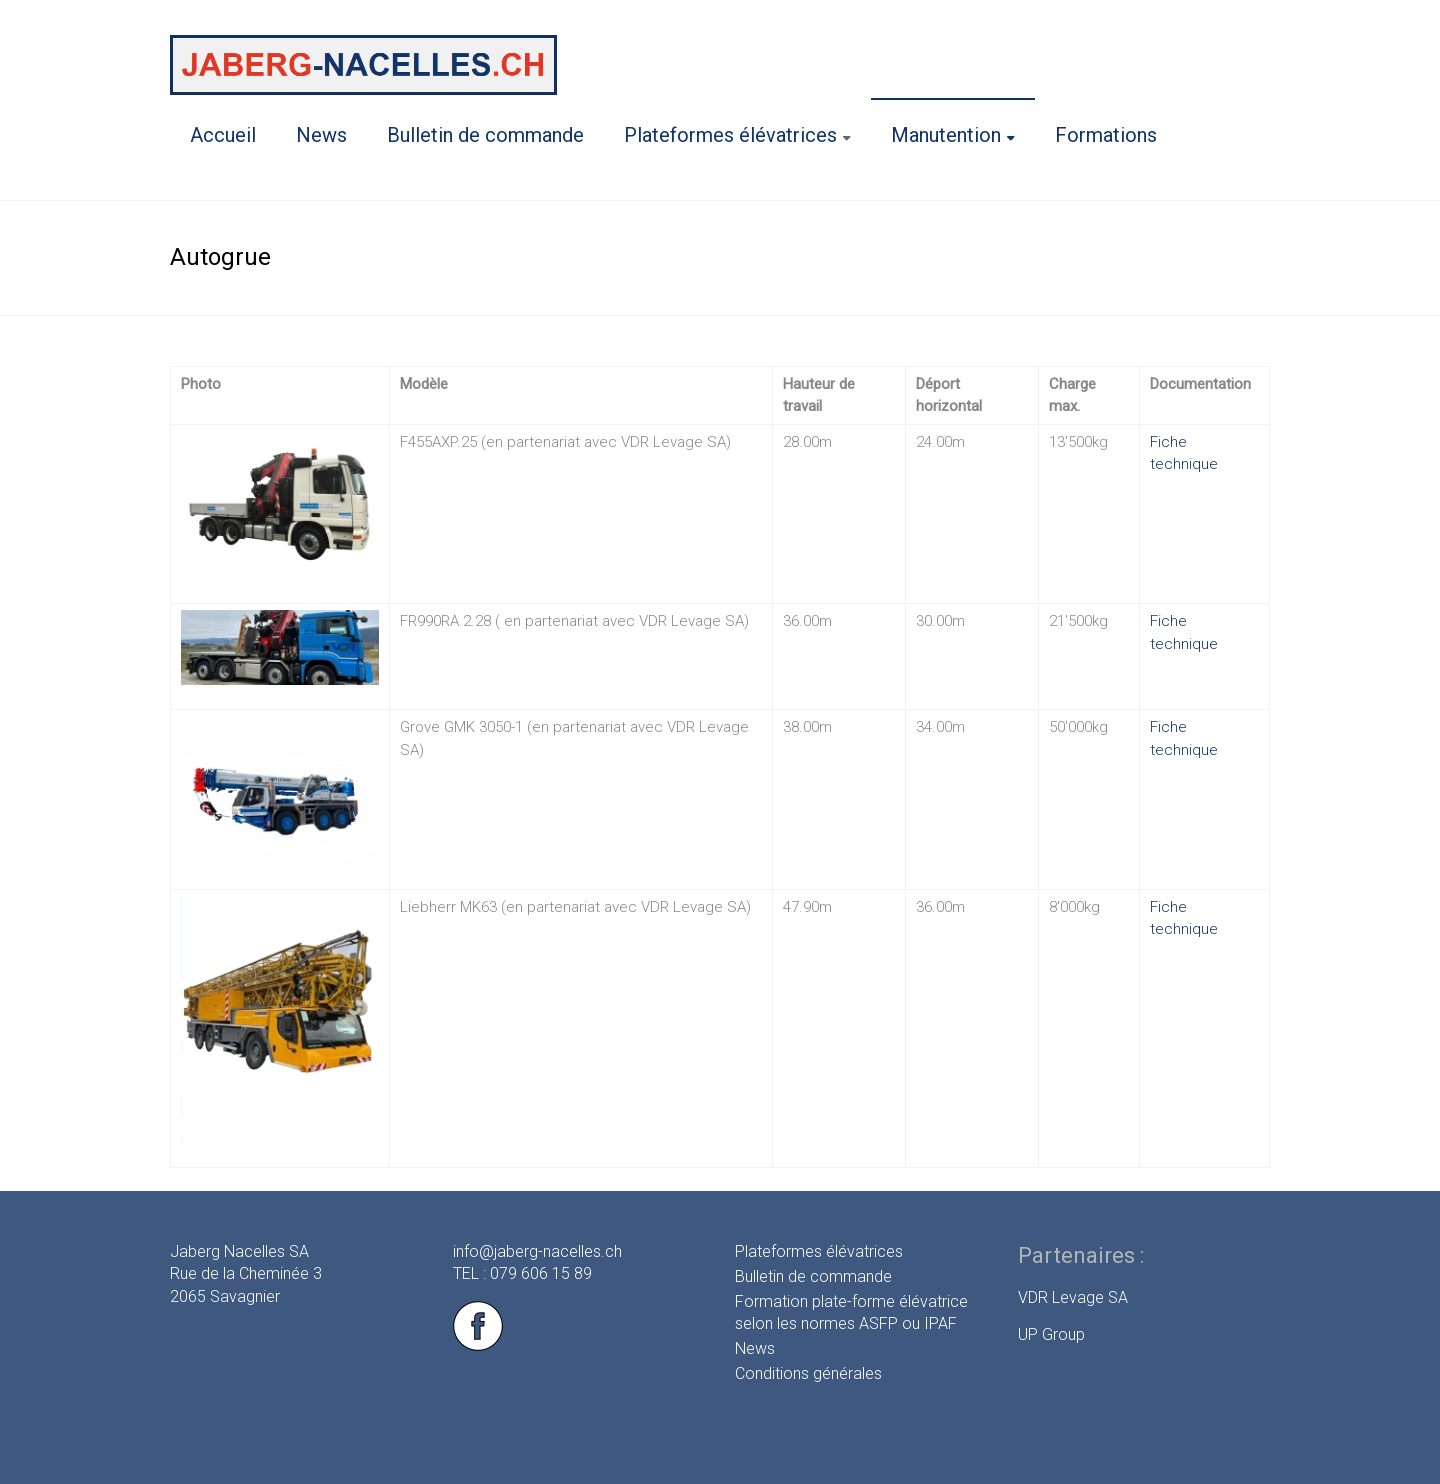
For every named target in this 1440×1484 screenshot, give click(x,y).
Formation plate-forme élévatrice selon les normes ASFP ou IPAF (851, 1312)
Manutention (946, 135)
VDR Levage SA (1073, 1297)
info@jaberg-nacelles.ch (537, 1251)
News (321, 135)
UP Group (1051, 1334)
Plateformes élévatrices (730, 135)
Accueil (223, 135)
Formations (1106, 135)
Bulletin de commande (485, 135)
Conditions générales (808, 1373)
